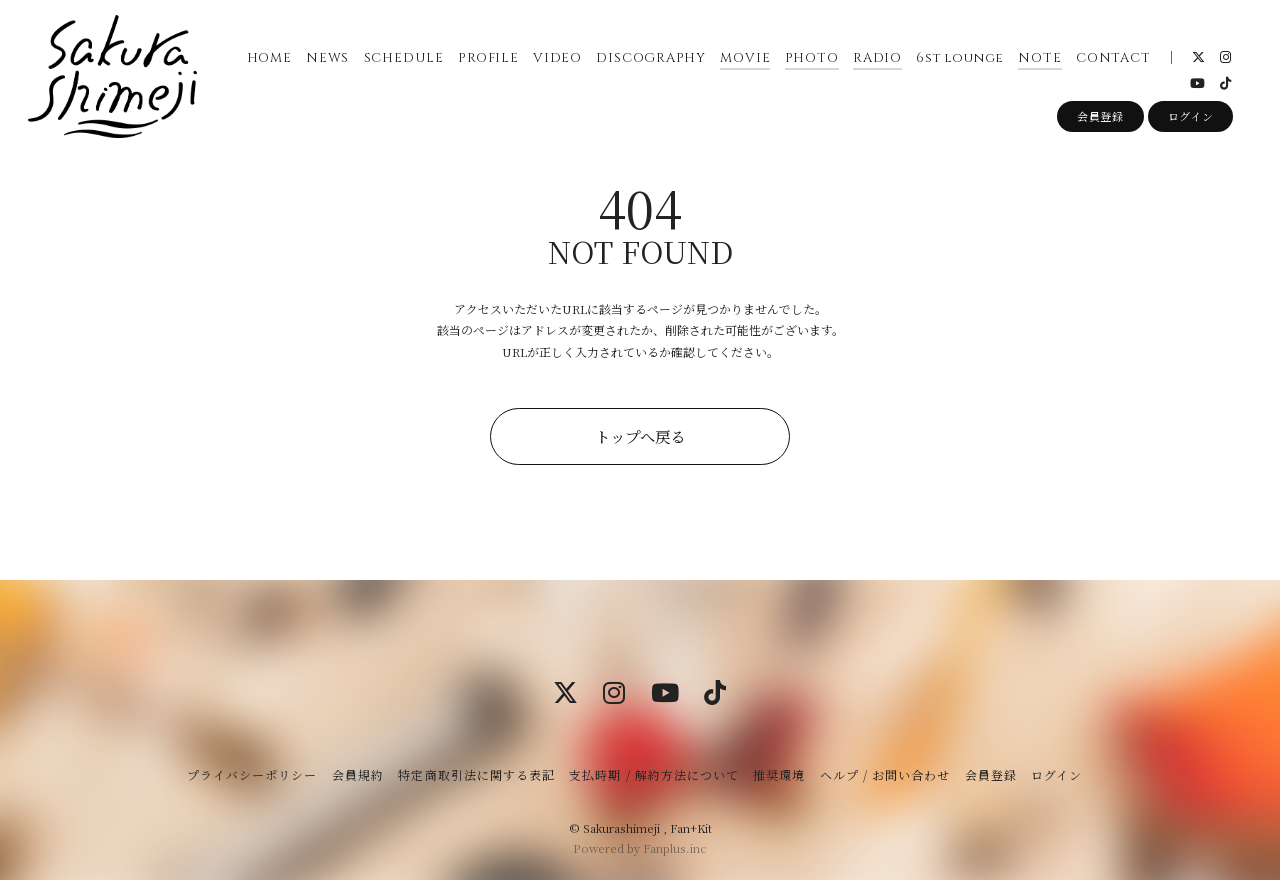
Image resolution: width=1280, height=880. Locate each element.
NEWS (326, 59)
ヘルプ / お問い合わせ (885, 774)
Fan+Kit (691, 828)
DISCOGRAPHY (651, 59)
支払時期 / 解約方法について (654, 774)
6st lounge (960, 59)
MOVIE (745, 59)
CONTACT (1112, 59)
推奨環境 (779, 774)
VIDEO (556, 59)
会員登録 (1100, 118)
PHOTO (811, 59)
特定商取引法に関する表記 (476, 774)
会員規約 (358, 774)
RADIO (876, 59)
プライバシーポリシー (252, 774)
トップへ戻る (640, 436)
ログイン (1191, 118)
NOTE (1039, 59)
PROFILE (488, 59)
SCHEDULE (403, 59)
